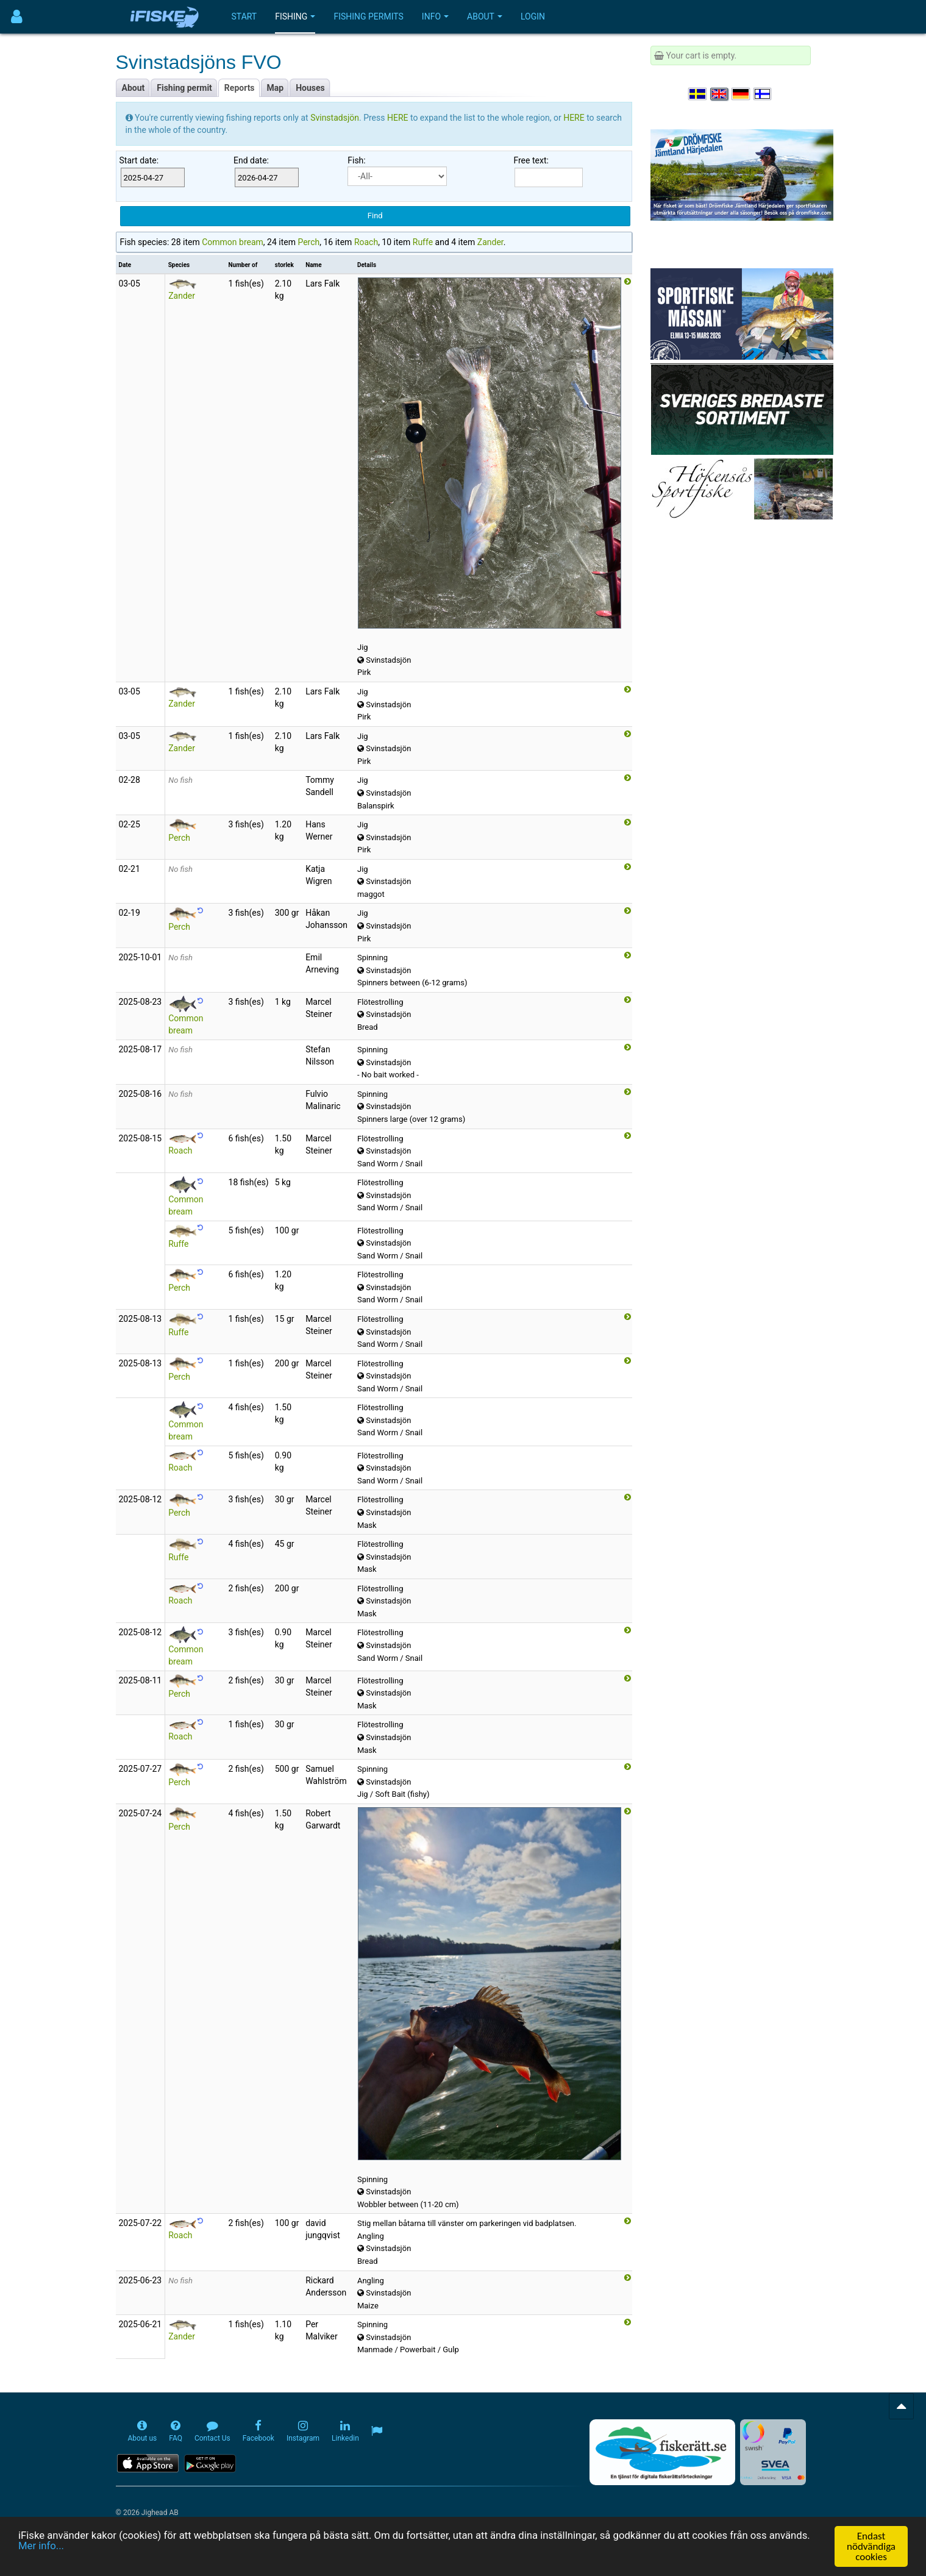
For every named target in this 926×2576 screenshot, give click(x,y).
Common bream (232, 242)
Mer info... (41, 2548)
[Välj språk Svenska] (698, 94)
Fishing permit (184, 88)
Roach (366, 242)
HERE (398, 118)
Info (435, 16)
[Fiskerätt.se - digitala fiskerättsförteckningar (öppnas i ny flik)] (662, 2452)
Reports (239, 88)
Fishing (295, 16)
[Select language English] (720, 94)
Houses (310, 88)
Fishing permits (368, 16)
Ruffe (423, 242)
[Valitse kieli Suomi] (763, 94)
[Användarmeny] (17, 17)
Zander (490, 242)
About (484, 16)
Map (275, 88)
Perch (308, 242)
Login (533, 16)
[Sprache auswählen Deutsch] (741, 94)
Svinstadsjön (334, 118)
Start (244, 16)
